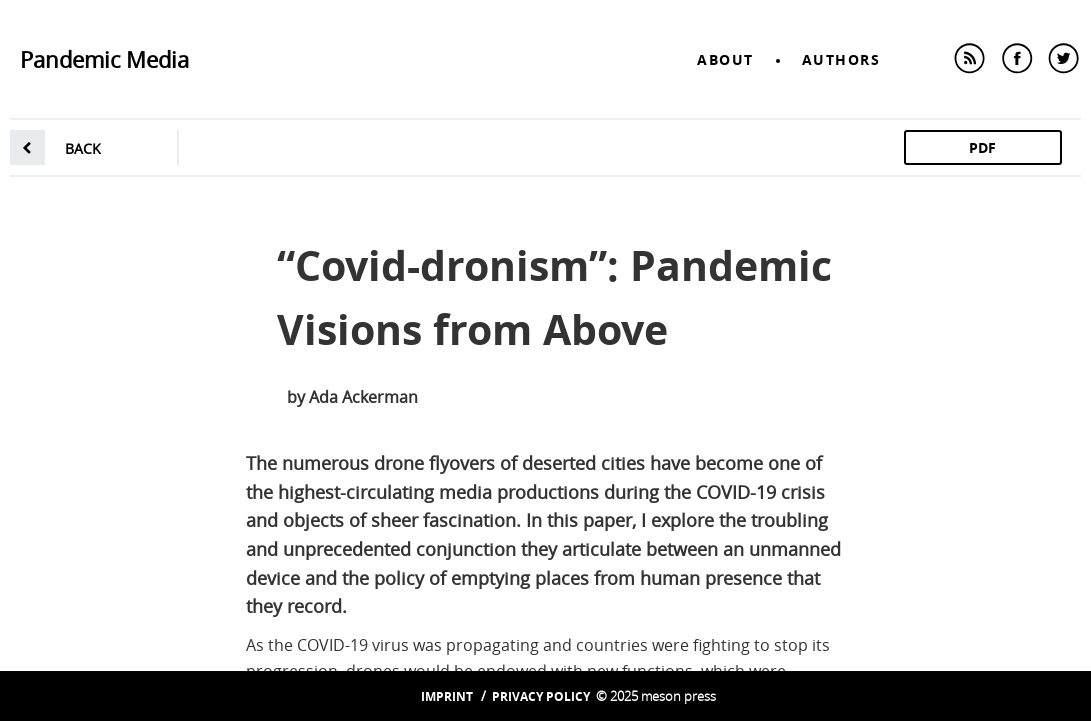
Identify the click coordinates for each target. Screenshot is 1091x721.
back (83, 148)
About (725, 59)
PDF (982, 147)
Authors (841, 59)
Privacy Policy (541, 696)
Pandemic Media (104, 59)
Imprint (447, 696)
